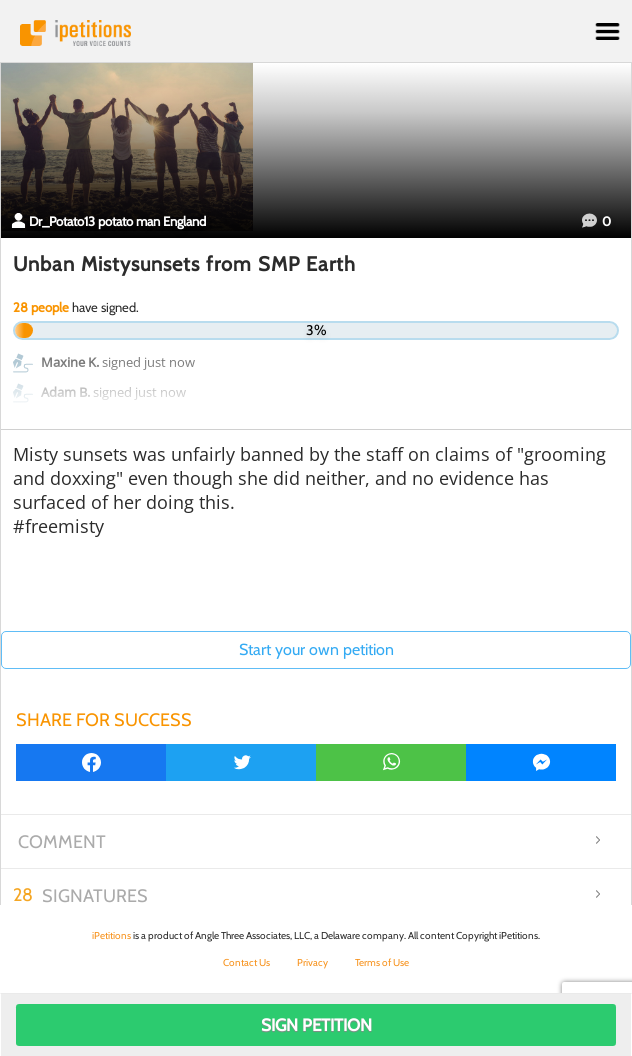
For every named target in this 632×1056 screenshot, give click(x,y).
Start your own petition (316, 649)
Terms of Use (382, 962)
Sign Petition (316, 1025)
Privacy (312, 962)
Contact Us (246, 962)
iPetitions (316, 33)
